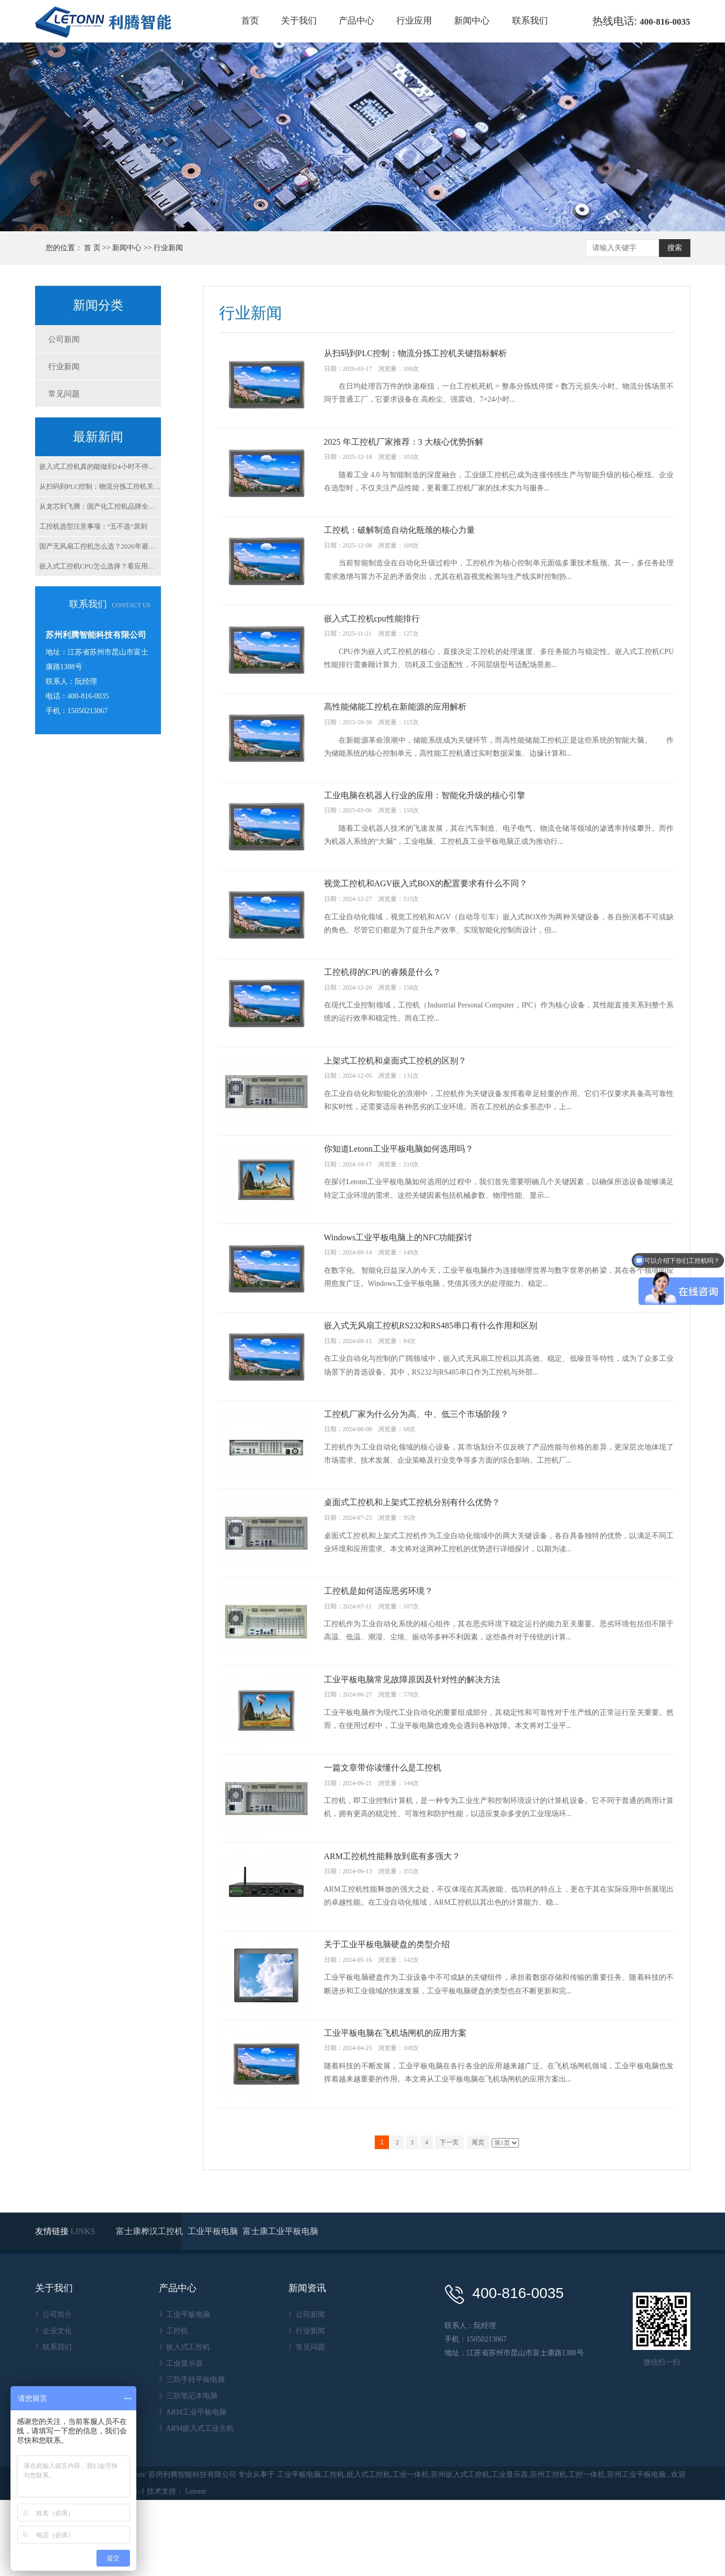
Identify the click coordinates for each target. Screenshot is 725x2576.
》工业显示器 (181, 2439)
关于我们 (299, 21)
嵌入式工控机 (369, 2550)
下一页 (449, 2218)
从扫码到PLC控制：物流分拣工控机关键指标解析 (100, 486)
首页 (250, 21)
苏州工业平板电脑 (636, 2550)
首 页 (92, 248)
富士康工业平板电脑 (280, 2307)
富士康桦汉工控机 (150, 2307)
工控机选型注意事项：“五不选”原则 (93, 526)
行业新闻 (168, 248)
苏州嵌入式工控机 (460, 2550)
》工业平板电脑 (184, 2391)
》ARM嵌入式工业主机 (196, 2504)
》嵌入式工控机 (184, 2423)
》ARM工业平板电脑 (193, 2488)
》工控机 (173, 2407)
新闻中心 (472, 21)
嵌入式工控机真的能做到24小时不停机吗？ (100, 466)
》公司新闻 (306, 2391)
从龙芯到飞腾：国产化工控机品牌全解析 (100, 506)
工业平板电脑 (214, 2307)
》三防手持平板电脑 (192, 2456)
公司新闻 (64, 339)
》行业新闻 (306, 2407)
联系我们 (530, 21)
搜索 (674, 248)
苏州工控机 (548, 2550)
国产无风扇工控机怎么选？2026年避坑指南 (100, 546)
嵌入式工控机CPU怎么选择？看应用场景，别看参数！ (100, 566)
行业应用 (414, 21)
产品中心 (356, 21)
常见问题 (64, 394)
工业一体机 (410, 2550)
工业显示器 (509, 2550)
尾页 (478, 2218)
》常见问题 (306, 2423)
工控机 (333, 2550)
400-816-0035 (665, 22)
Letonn (195, 2567)
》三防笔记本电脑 (188, 2472)
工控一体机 (586, 2550)
